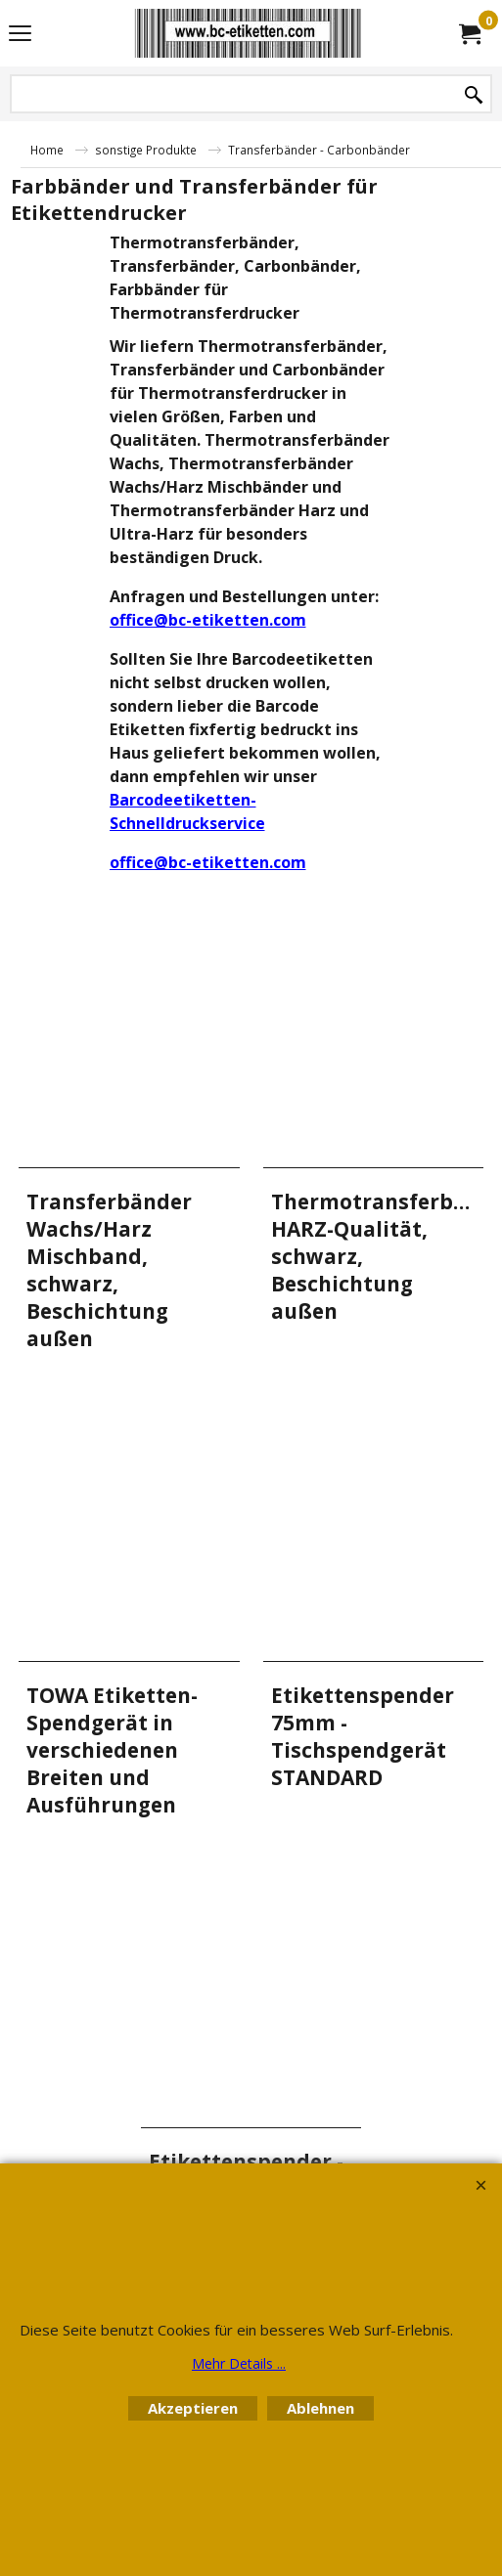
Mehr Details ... (239, 2363)
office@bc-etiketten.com (208, 620)
